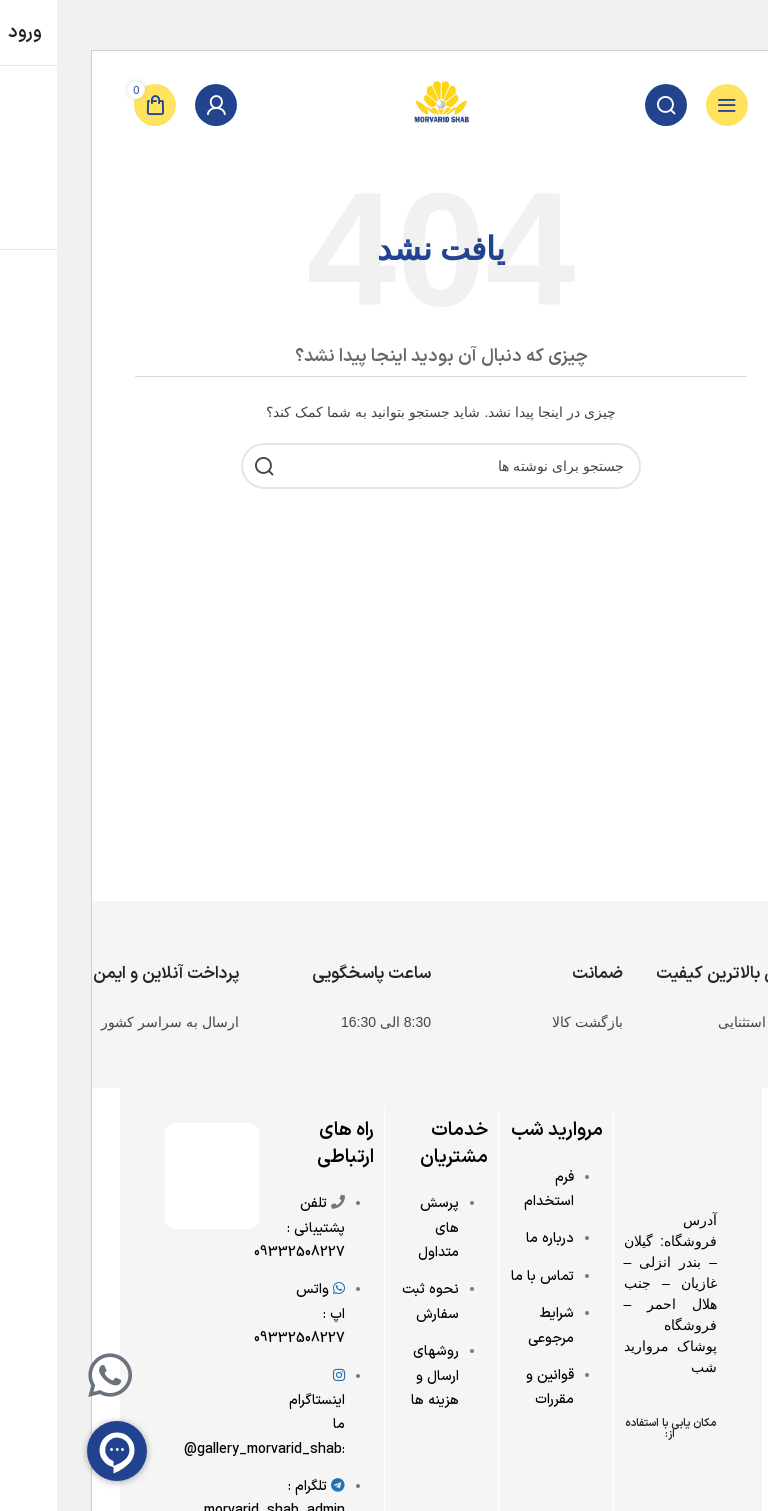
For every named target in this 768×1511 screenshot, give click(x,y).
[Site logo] (384, 104)
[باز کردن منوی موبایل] (669, 105)
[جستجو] (607, 105)
